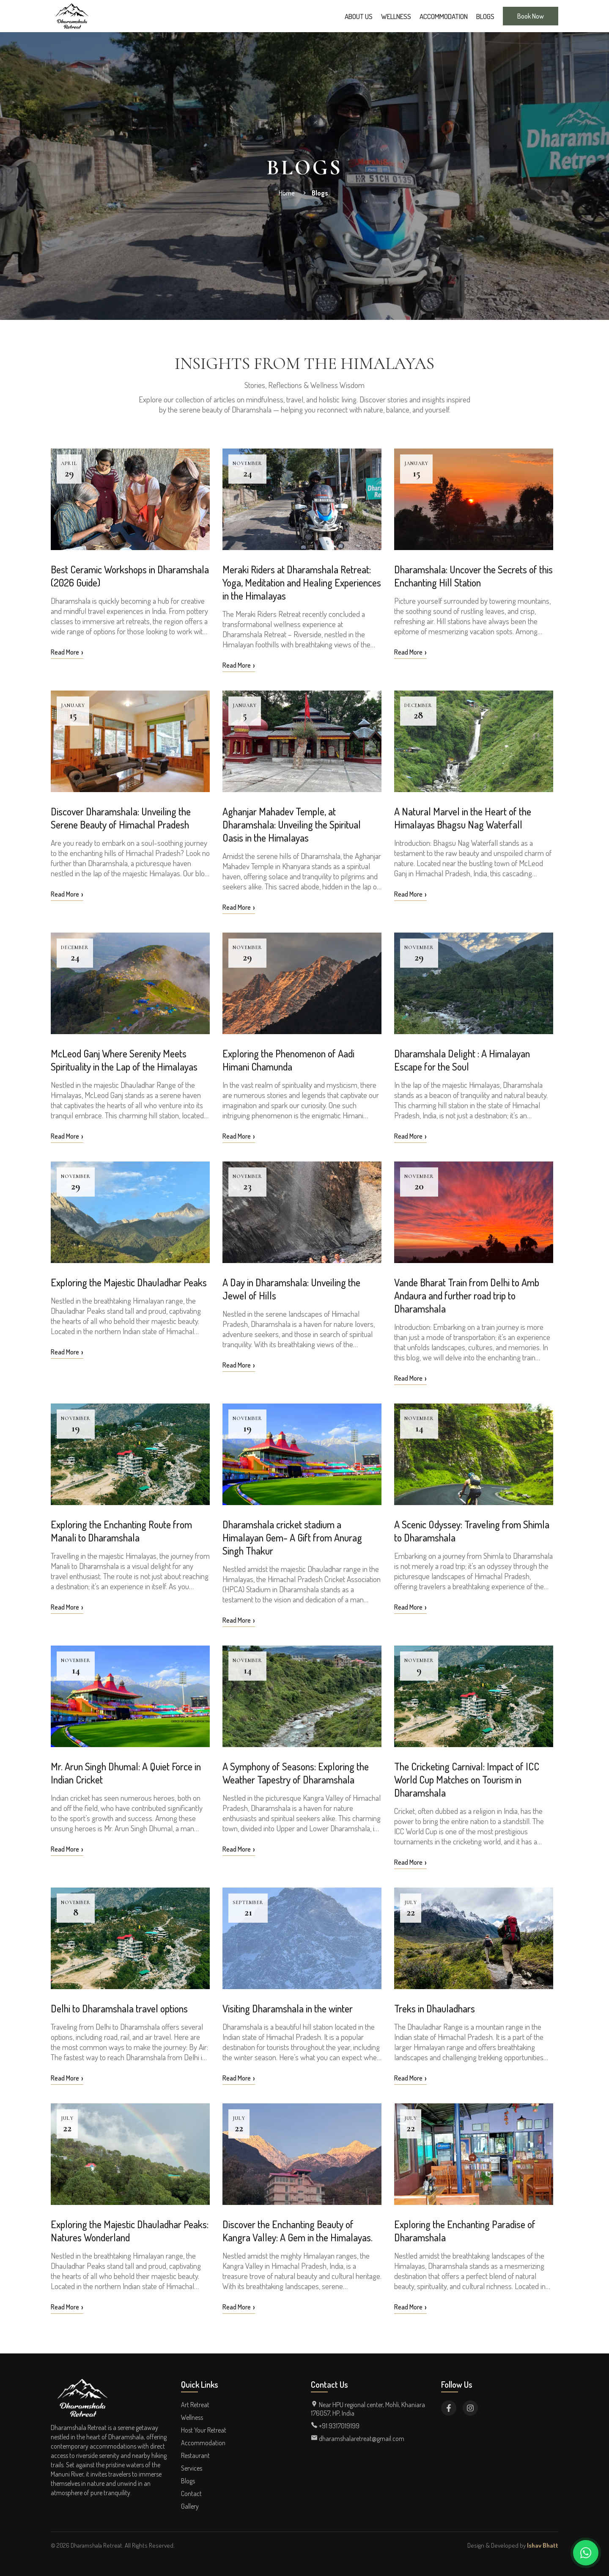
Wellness (396, 16)
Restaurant (195, 2455)
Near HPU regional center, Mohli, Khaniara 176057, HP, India (368, 2408)
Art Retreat (195, 2404)
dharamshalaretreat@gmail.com (357, 2438)
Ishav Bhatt (542, 2545)
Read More (67, 652)
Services (191, 2468)
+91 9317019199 (335, 2426)
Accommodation (444, 16)
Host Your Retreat (203, 2430)
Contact (191, 2493)
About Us (359, 16)
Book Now (530, 16)
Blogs (485, 16)
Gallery (190, 2506)
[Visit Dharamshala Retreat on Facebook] (448, 2408)
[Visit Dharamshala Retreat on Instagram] (470, 2408)
